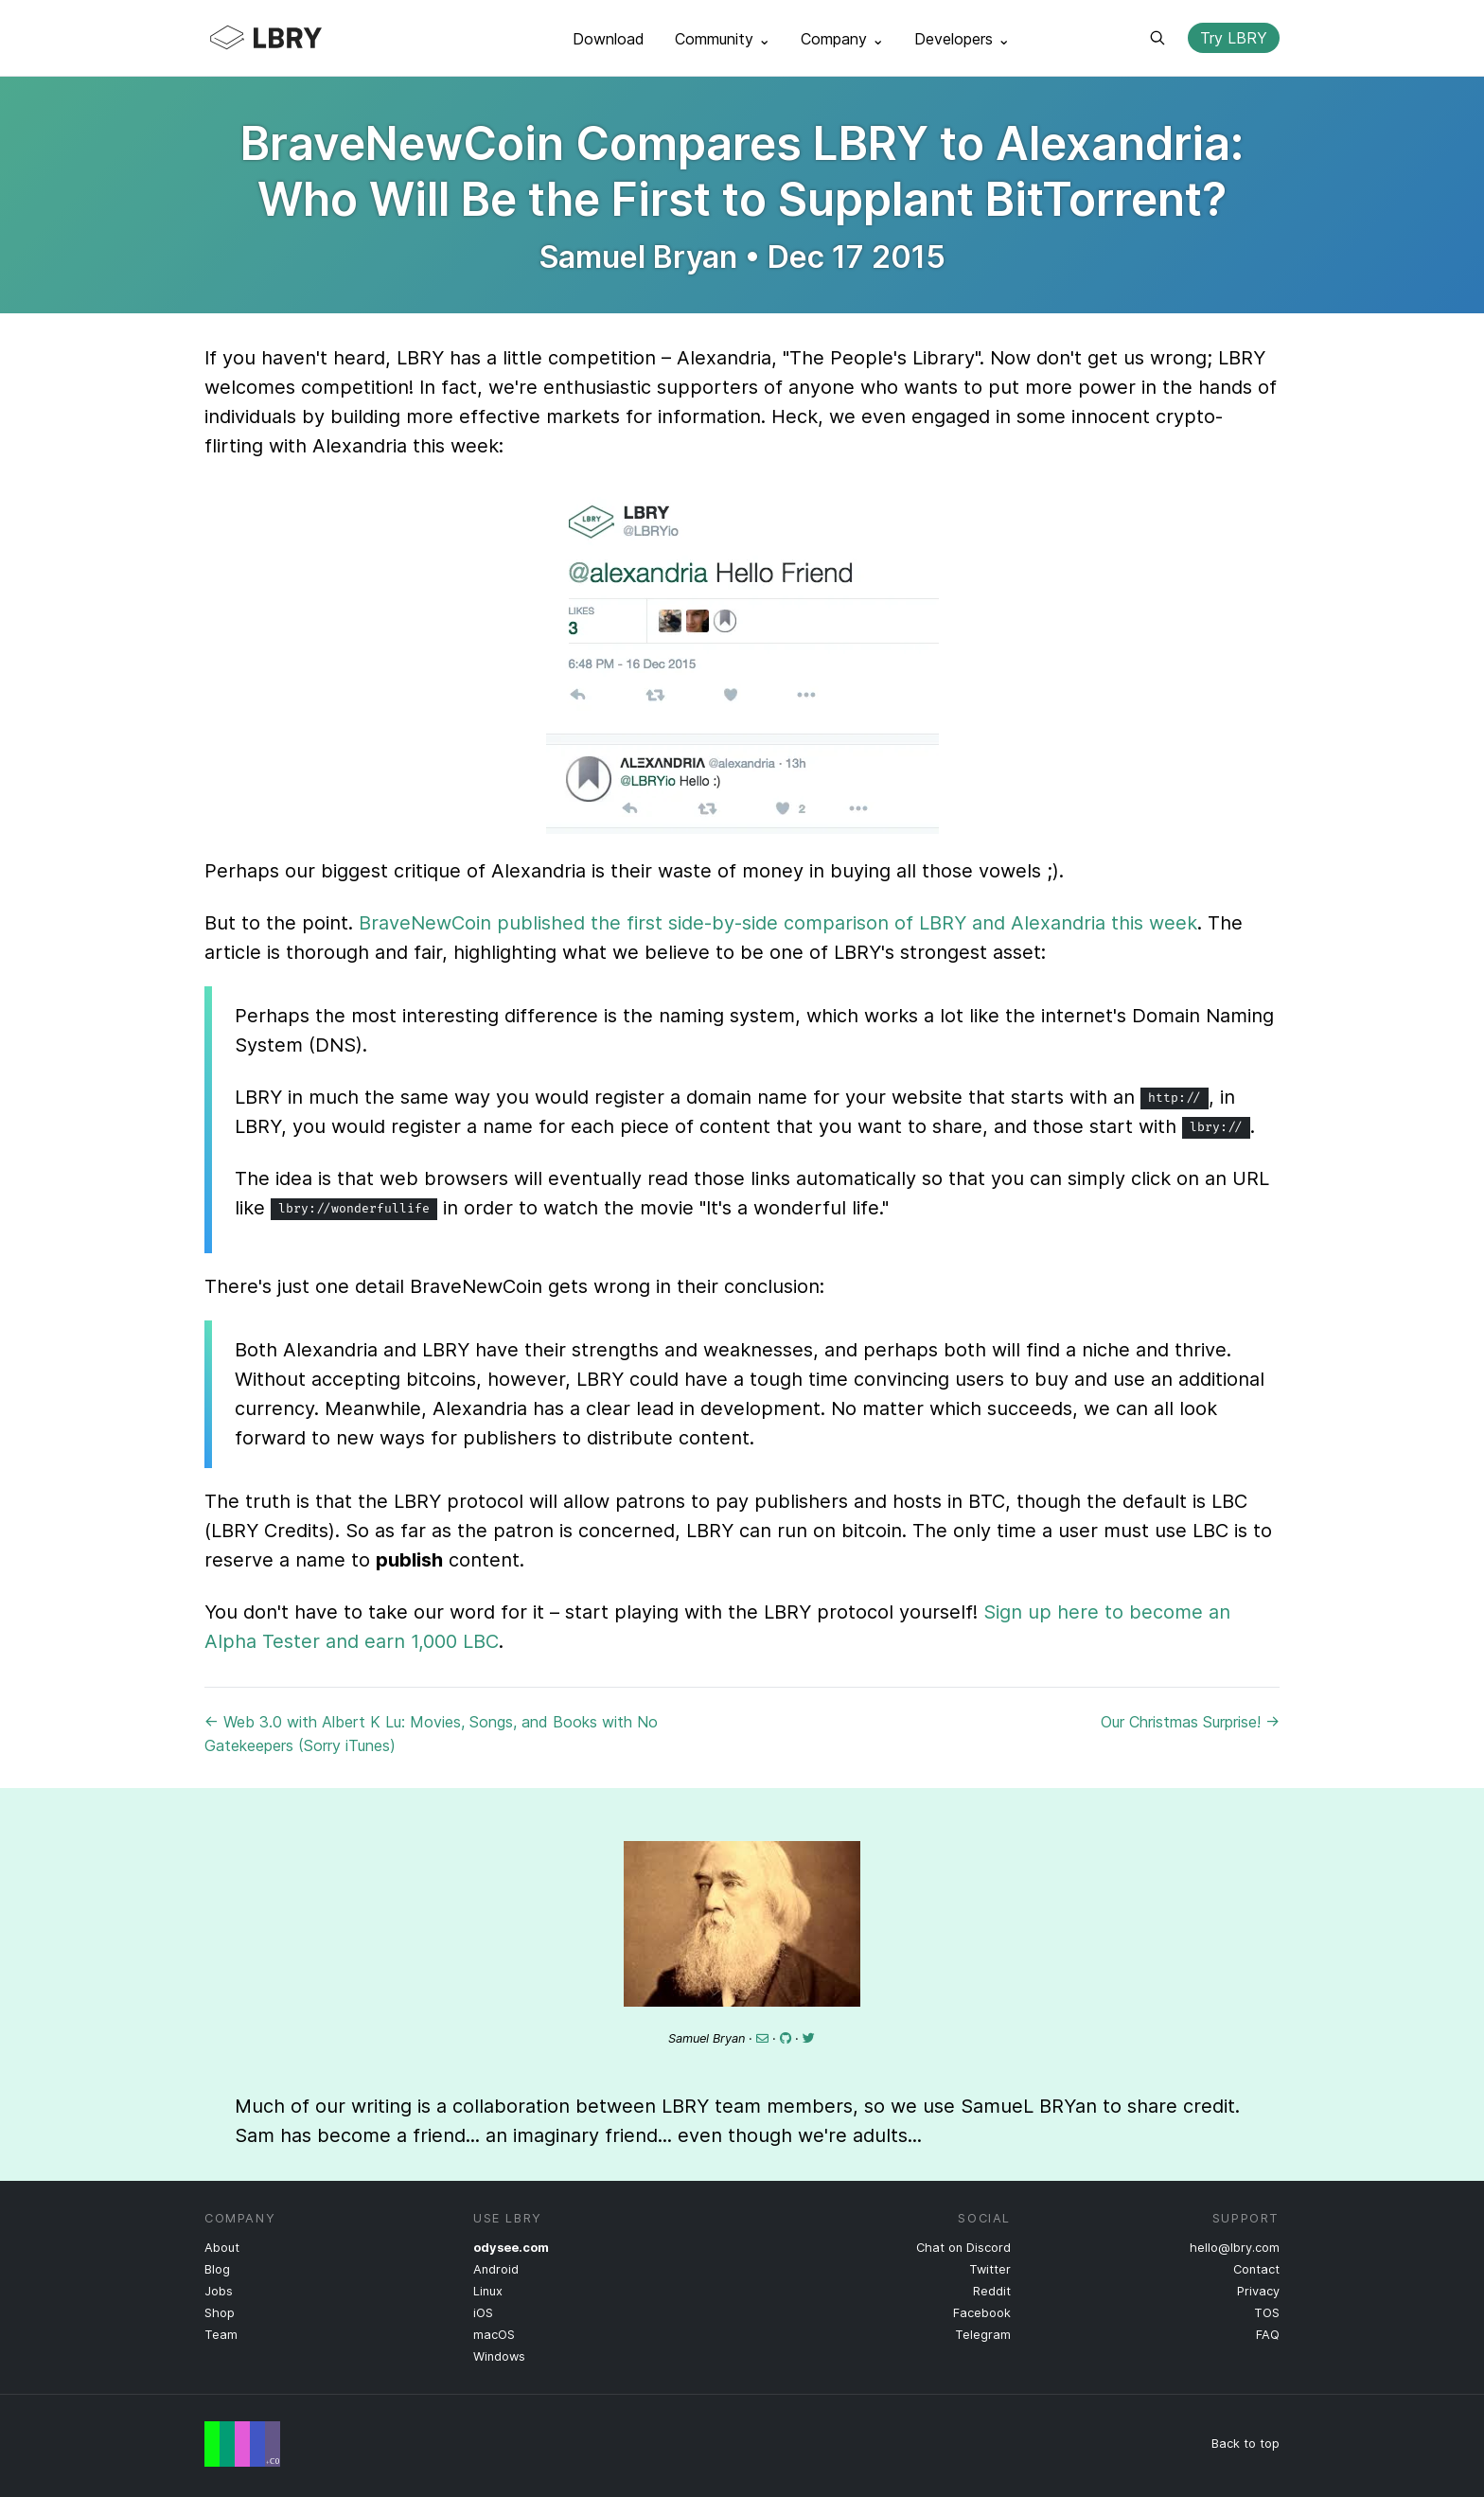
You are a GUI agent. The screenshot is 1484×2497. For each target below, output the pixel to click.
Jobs (218, 2291)
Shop (219, 2313)
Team (221, 2335)
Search (1157, 38)
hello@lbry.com (1235, 2247)
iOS (483, 2313)
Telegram (983, 2335)
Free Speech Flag (242, 2444)
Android (496, 2269)
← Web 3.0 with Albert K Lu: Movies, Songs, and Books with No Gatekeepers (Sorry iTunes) (431, 1733)
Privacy (1258, 2291)
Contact (1256, 2269)
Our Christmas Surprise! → (1190, 1721)
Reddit (992, 2291)
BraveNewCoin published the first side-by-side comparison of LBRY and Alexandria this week (778, 923)
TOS (1267, 2313)
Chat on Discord (963, 2247)
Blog (217, 2269)
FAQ (1268, 2335)
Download (609, 38)
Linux (488, 2291)
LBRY (302, 38)
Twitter (990, 2269)
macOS (494, 2335)
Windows (499, 2356)
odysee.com (511, 2247)
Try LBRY (1233, 37)
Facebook (982, 2313)
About (221, 2247)
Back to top (1245, 2443)
